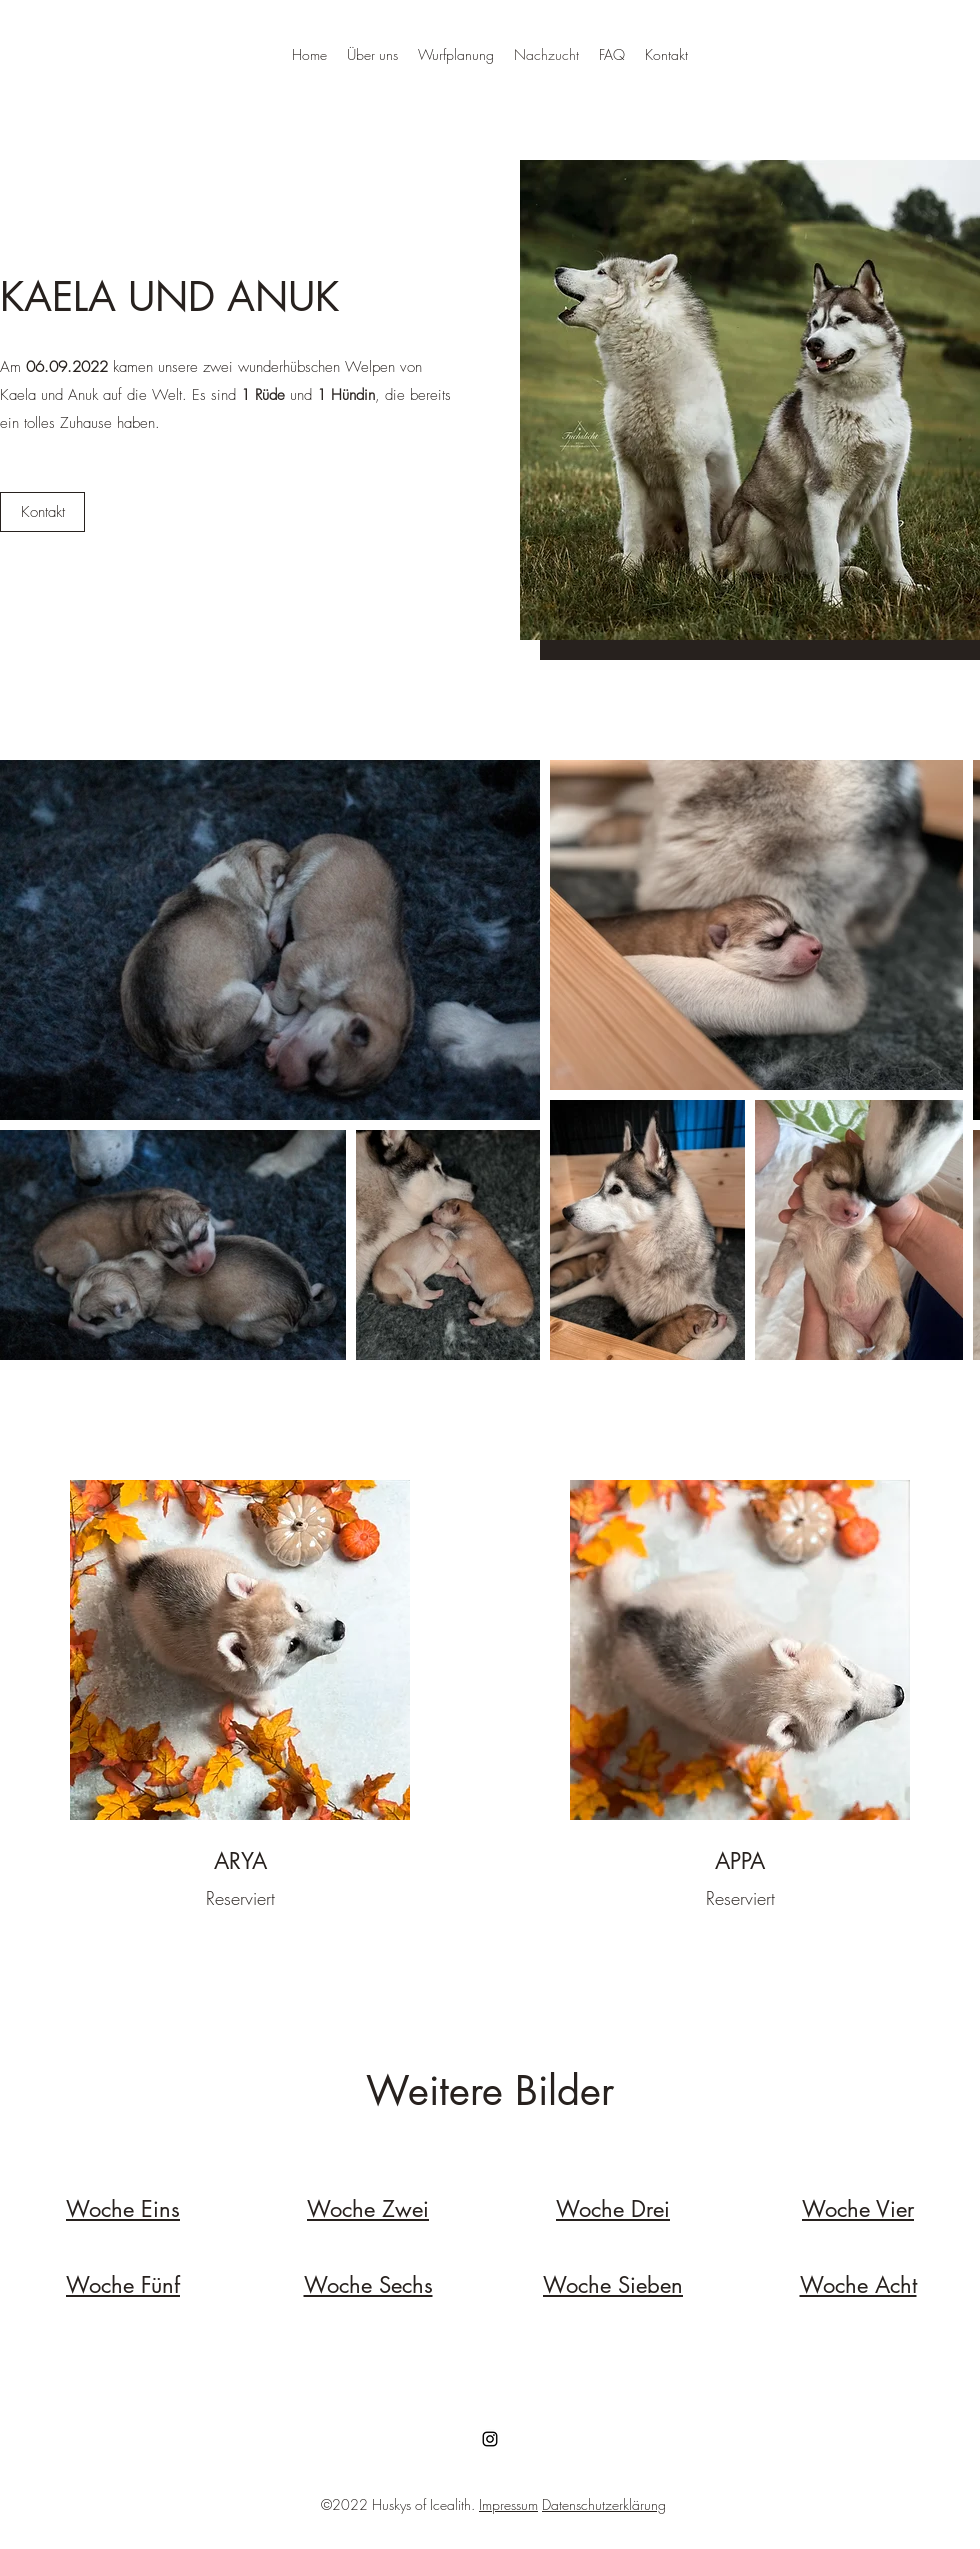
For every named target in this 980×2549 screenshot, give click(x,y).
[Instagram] (490, 2439)
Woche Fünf (123, 2285)
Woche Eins (123, 2209)
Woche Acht (858, 2285)
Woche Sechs (368, 2285)
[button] (42, 512)
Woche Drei (613, 2209)
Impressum (508, 2504)
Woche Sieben (613, 2285)
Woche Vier (858, 2209)
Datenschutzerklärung (604, 2504)
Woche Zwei (368, 2209)
